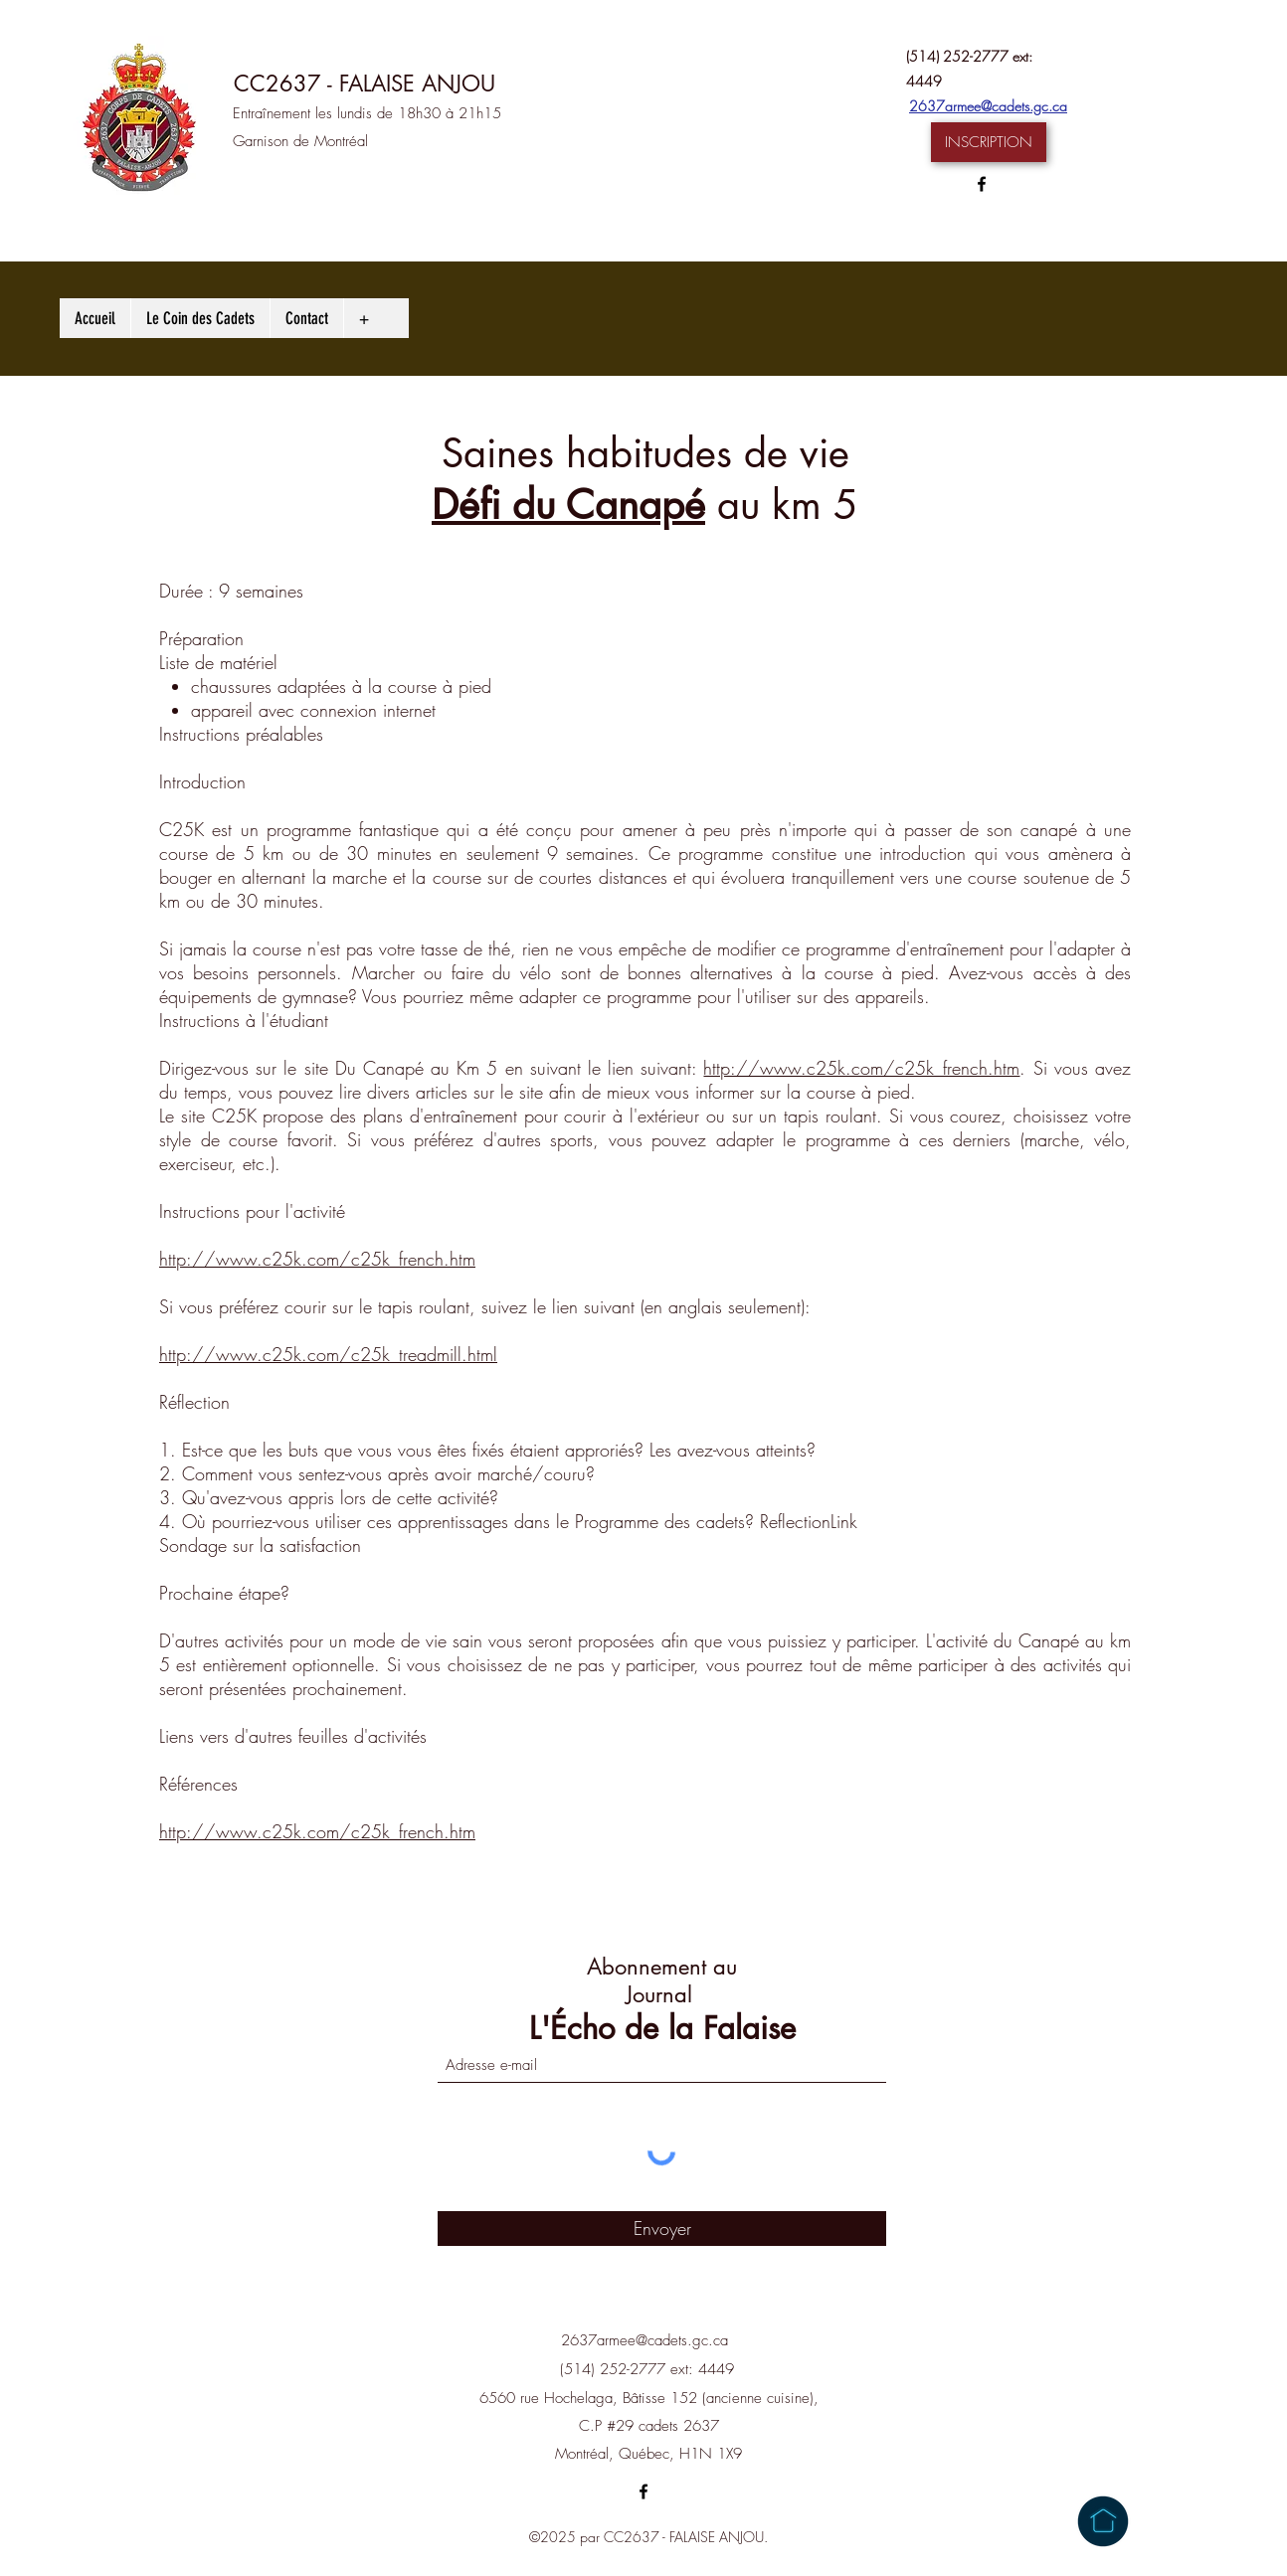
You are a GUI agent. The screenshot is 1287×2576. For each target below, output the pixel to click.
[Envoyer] (662, 2228)
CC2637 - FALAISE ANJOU (364, 83)
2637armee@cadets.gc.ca (988, 105)
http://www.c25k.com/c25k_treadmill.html (328, 1354)
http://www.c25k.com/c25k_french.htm (861, 1068)
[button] (988, 142)
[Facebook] (982, 184)
